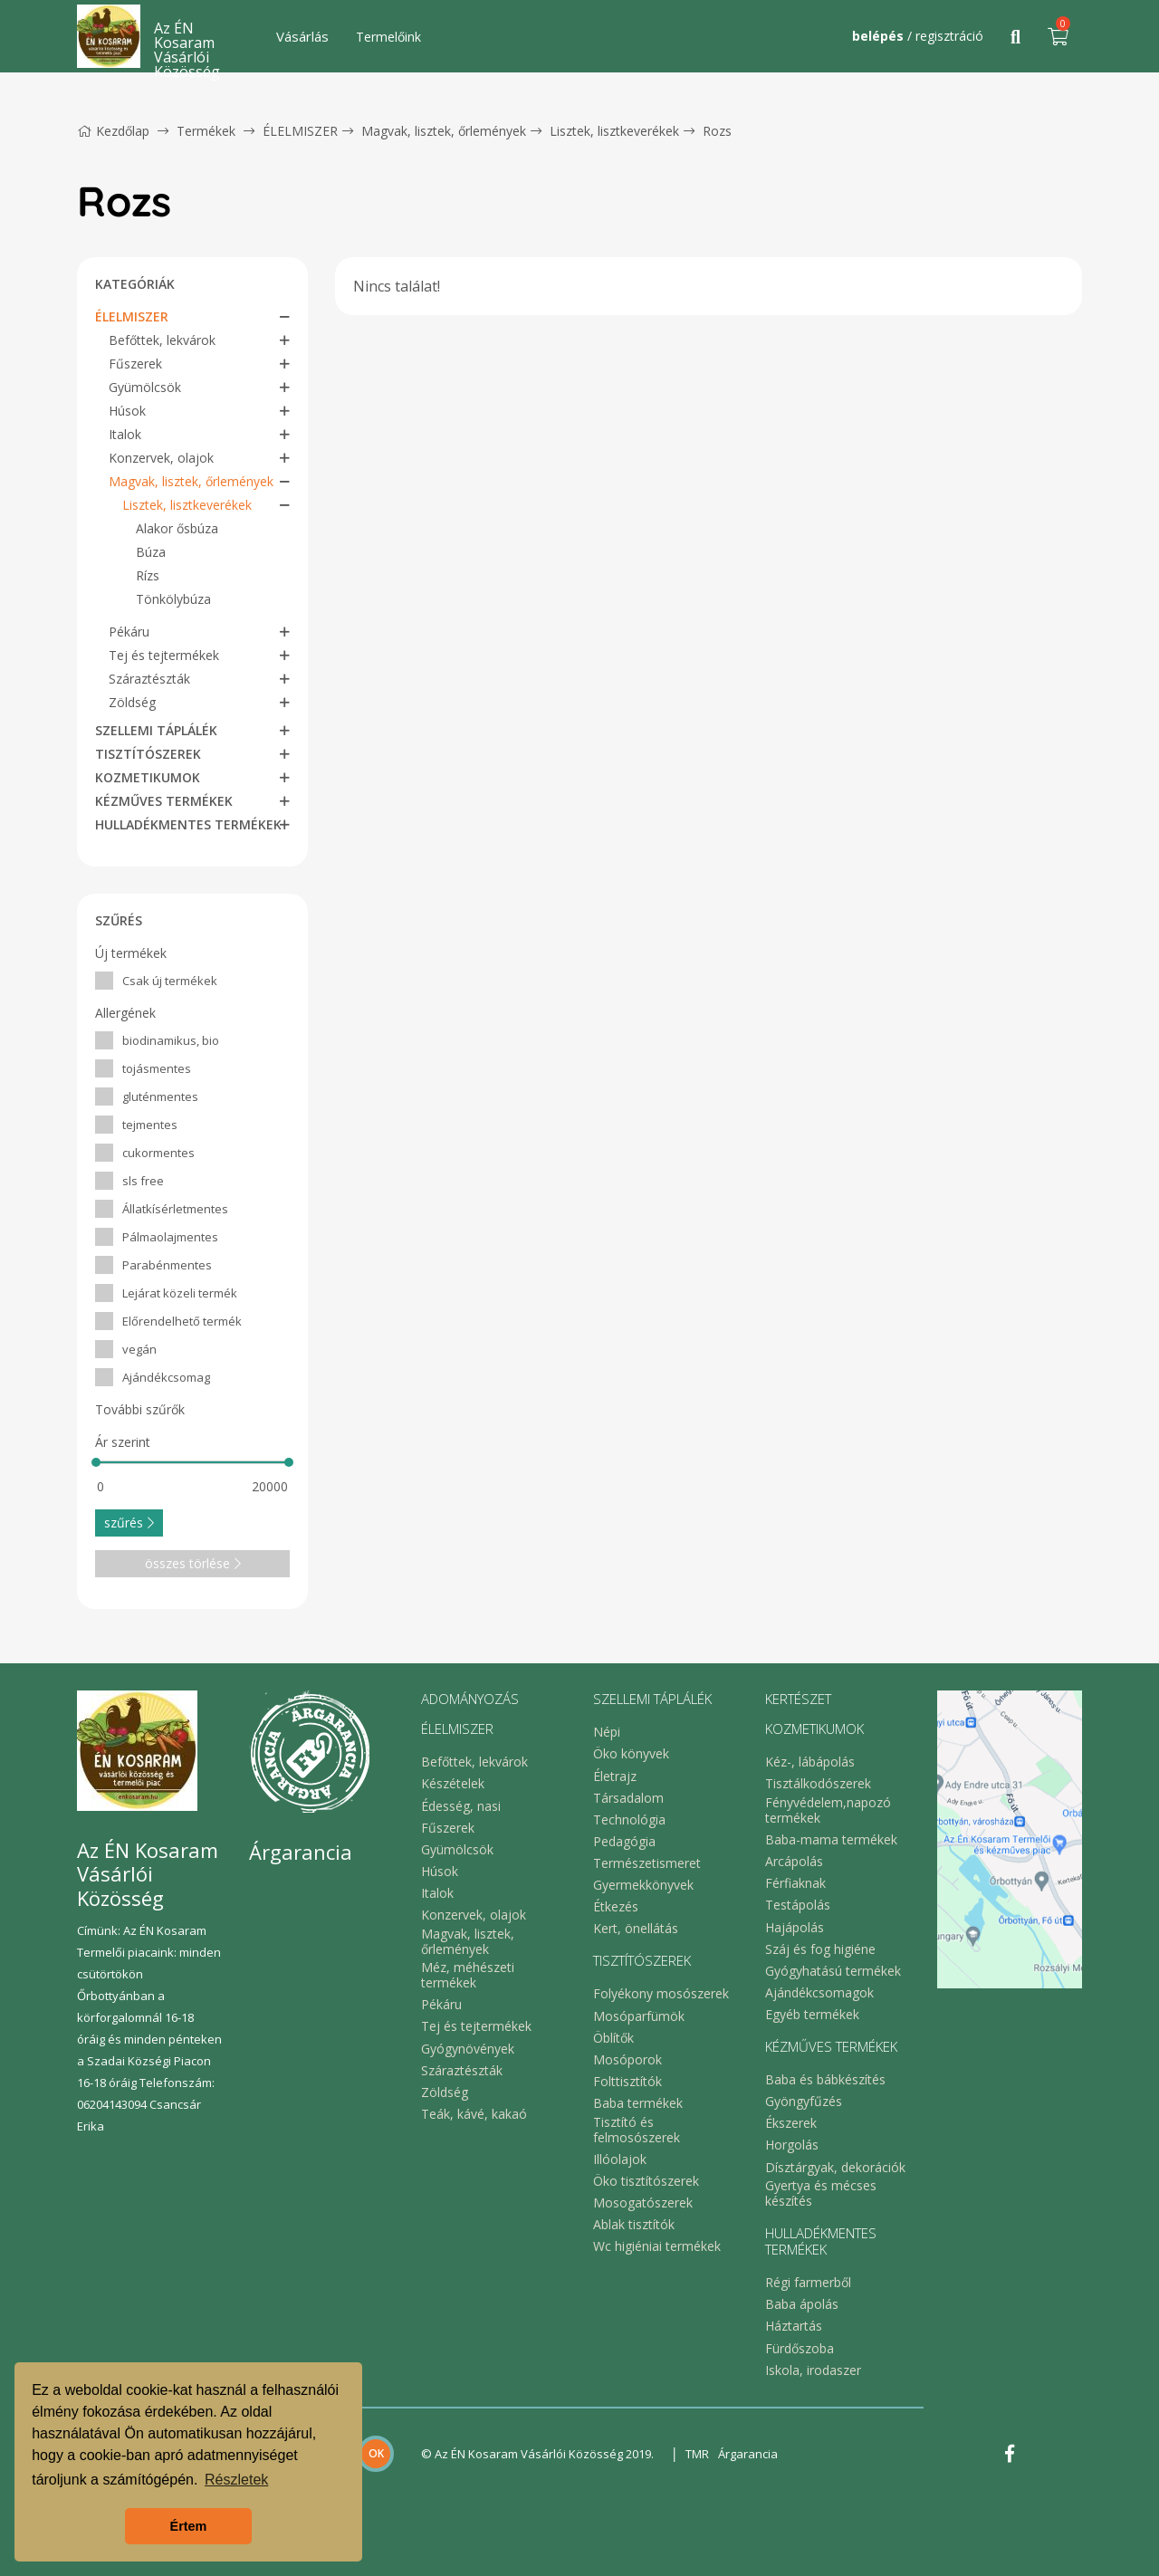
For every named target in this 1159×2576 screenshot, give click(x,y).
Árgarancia (748, 2454)
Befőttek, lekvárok (162, 340)
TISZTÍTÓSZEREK (148, 753)
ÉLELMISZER (300, 130)
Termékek (206, 130)
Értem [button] (188, 2526)
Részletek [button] (236, 2479)
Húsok (127, 410)
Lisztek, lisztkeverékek (614, 130)
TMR (697, 2454)
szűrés (129, 1522)
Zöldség (132, 702)
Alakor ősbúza (177, 528)
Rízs (147, 575)
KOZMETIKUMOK (147, 777)
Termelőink (388, 36)
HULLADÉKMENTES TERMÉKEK (188, 824)
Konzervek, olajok (161, 457)
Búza (151, 551)
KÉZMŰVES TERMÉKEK (164, 800)
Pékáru (129, 631)
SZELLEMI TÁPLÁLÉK (156, 730)
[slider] (96, 1462)
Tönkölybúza (173, 599)
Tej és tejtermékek (164, 655)
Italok (125, 434)
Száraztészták (149, 678)
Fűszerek (135, 363)
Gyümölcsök (145, 387)
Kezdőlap (113, 130)
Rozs (717, 130)
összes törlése (193, 1563)
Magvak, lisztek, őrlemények (443, 130)
